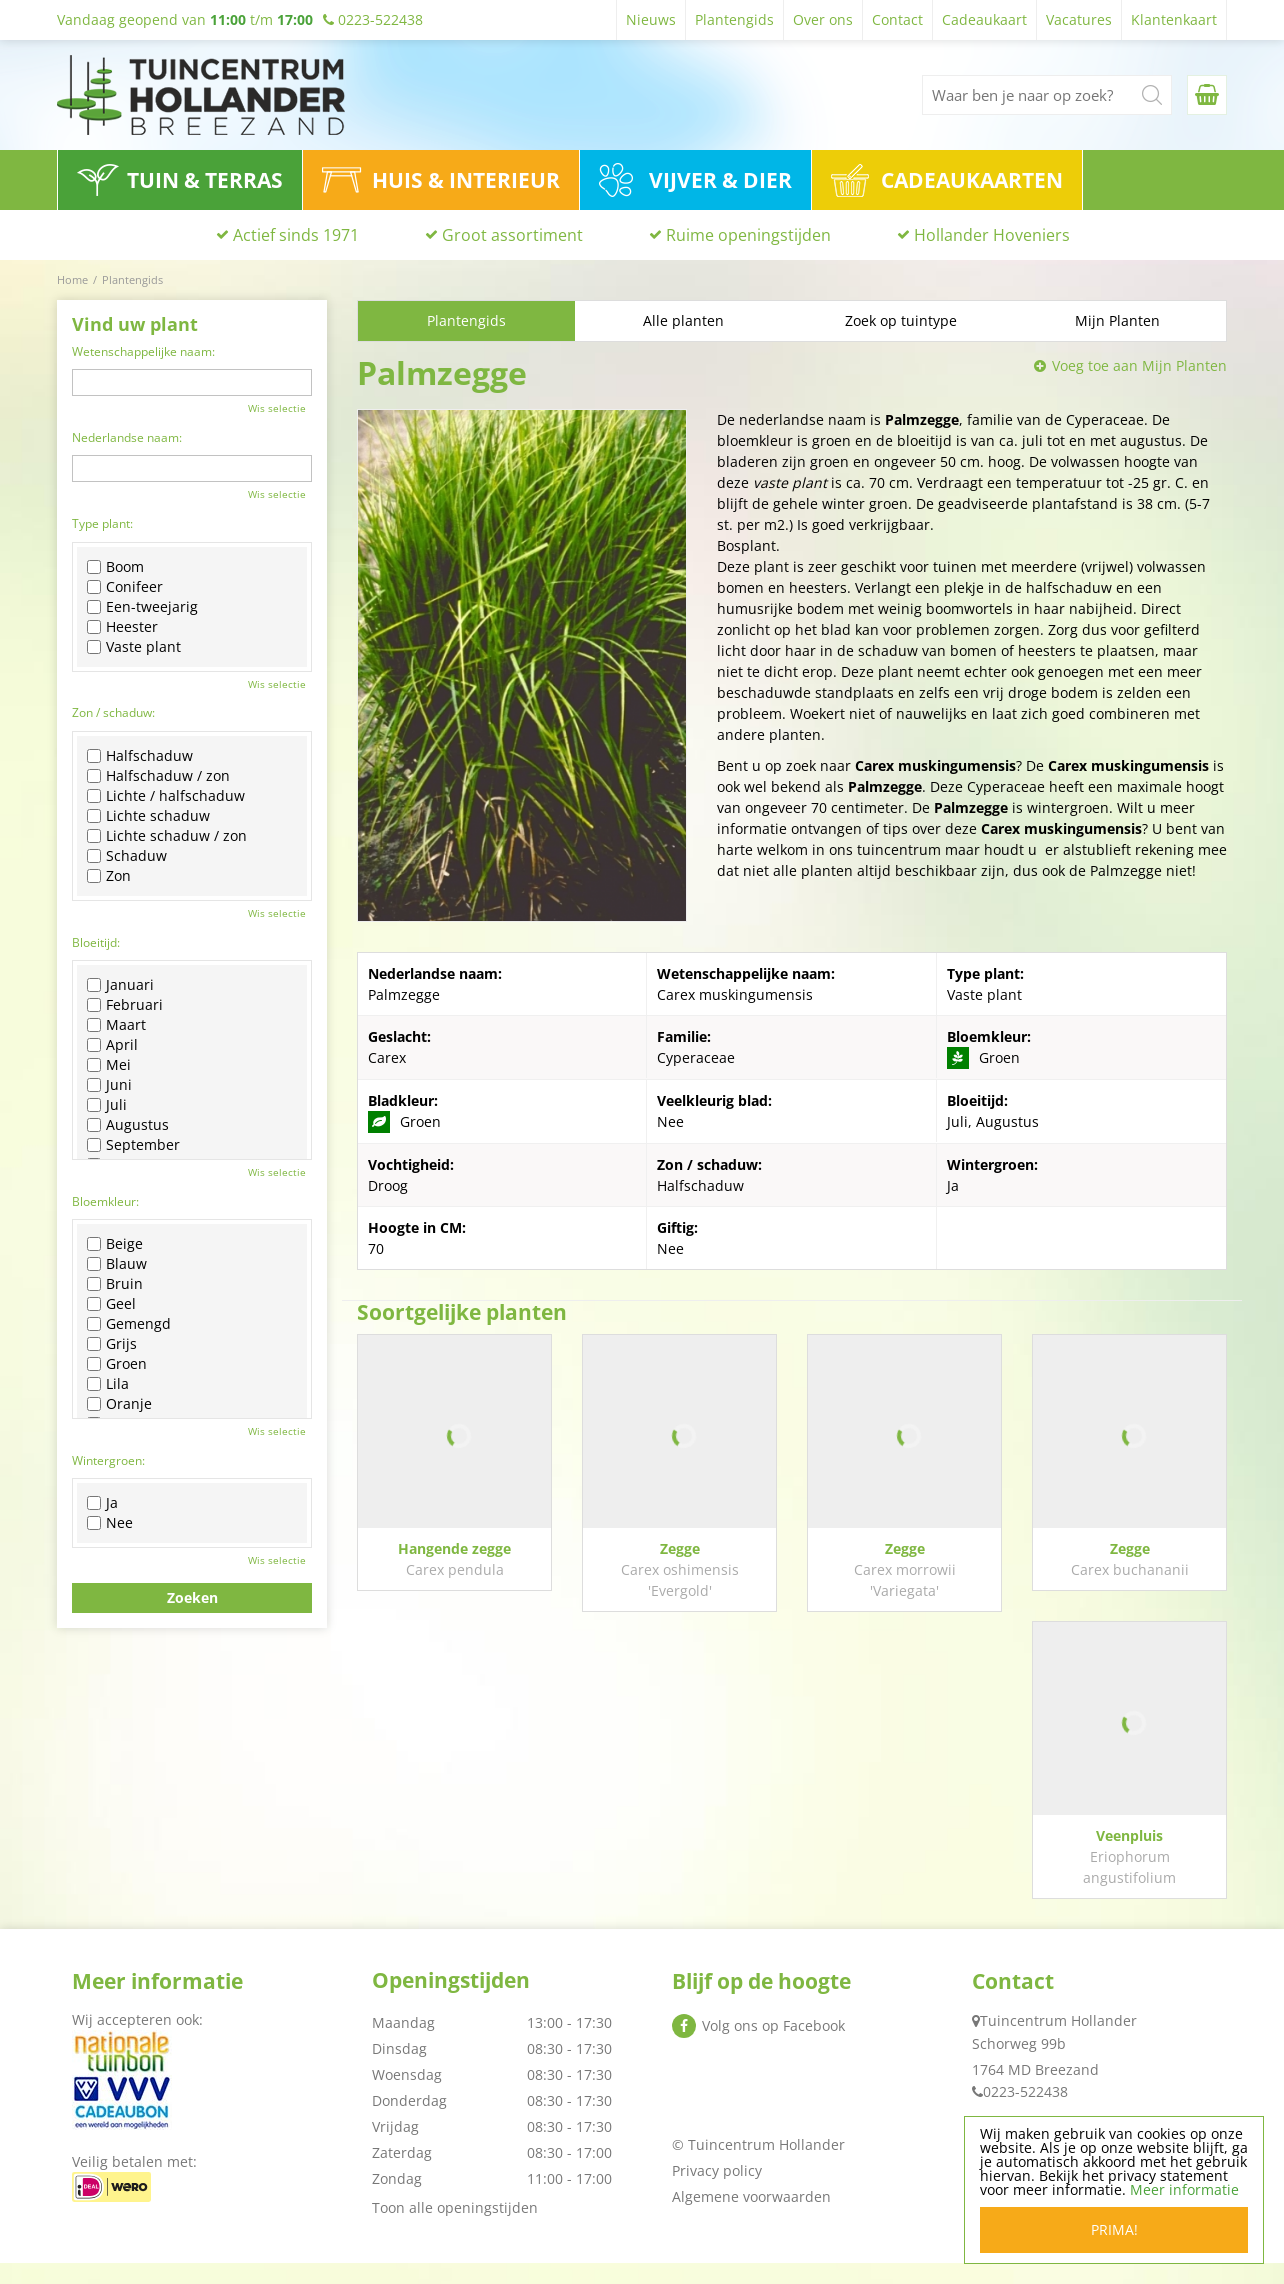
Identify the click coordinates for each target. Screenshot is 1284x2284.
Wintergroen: (108, 1460)
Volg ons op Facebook (773, 2046)
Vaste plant (134, 647)
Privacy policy (717, 2191)
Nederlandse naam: (127, 437)
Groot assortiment (512, 235)
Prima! (1114, 2229)
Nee (110, 1523)
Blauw (117, 1264)
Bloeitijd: (96, 942)
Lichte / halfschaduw (166, 796)
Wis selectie (277, 408)
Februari (125, 1005)
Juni (109, 1085)
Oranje (119, 1404)
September (133, 1145)
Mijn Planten (1117, 320)
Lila (108, 1384)
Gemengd (129, 1324)
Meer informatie (1184, 2189)
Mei (109, 1065)
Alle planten (683, 320)
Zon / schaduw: (113, 712)
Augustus (128, 1125)
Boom (115, 567)
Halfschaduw (140, 756)
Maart (116, 1025)
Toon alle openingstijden (455, 2228)
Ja (102, 1503)
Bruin (115, 1284)
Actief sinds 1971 (296, 235)
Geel (111, 1304)
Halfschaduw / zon (158, 776)
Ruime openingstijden (748, 235)
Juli (107, 1105)
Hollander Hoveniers (992, 235)
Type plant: (102, 523)
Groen (117, 1364)
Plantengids (466, 320)
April (112, 1045)
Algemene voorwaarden (751, 2217)
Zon (109, 876)
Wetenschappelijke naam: (143, 351)
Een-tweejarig (142, 607)
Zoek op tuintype (901, 320)
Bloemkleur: (105, 1201)
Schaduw (127, 856)
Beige (115, 1244)
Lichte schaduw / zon (167, 836)
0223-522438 (1025, 2112)
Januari (120, 985)
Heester (122, 627)
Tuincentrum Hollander (1058, 2041)
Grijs (112, 1344)
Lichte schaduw (148, 816)
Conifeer (125, 587)
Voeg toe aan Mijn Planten (1139, 365)
